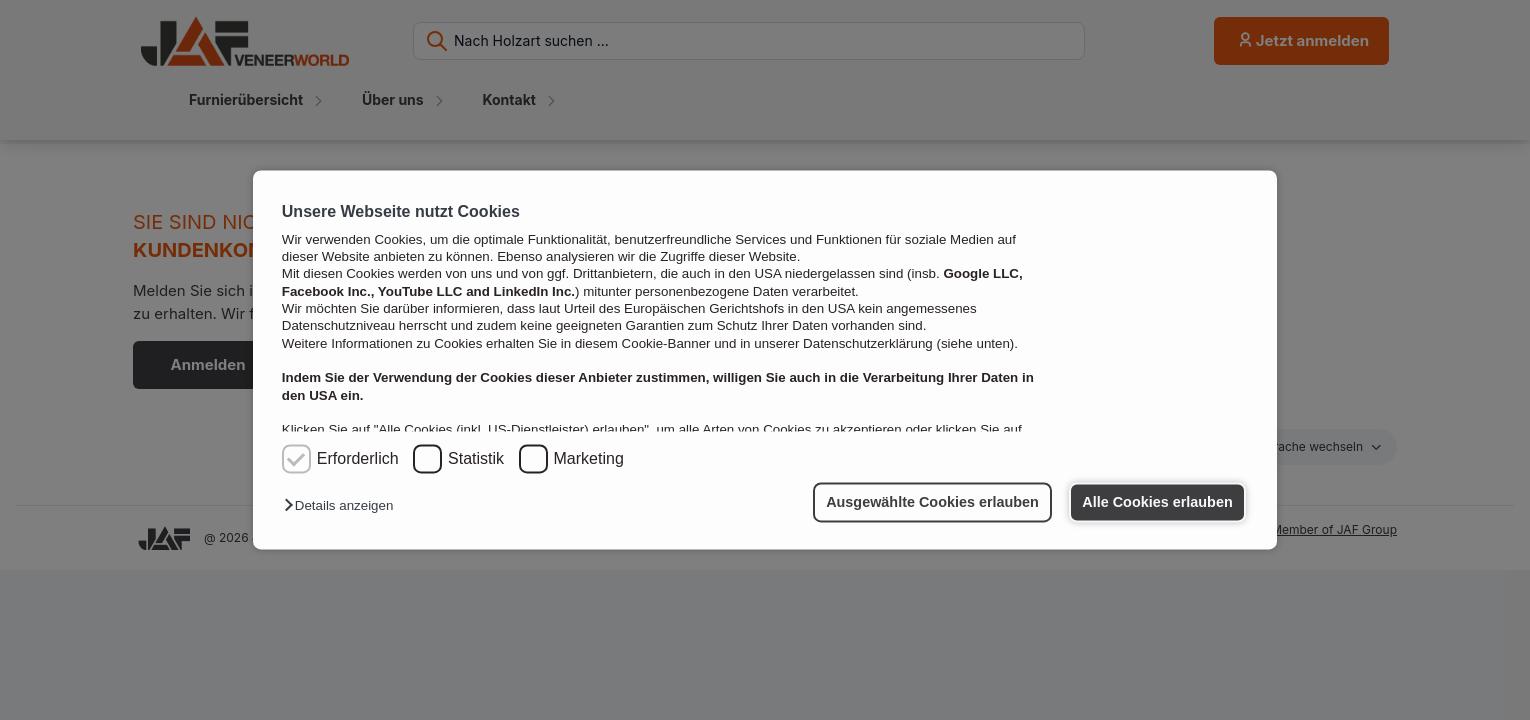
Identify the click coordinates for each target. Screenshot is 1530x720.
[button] (343, 506)
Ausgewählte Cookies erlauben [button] (932, 502)
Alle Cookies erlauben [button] (1157, 502)
